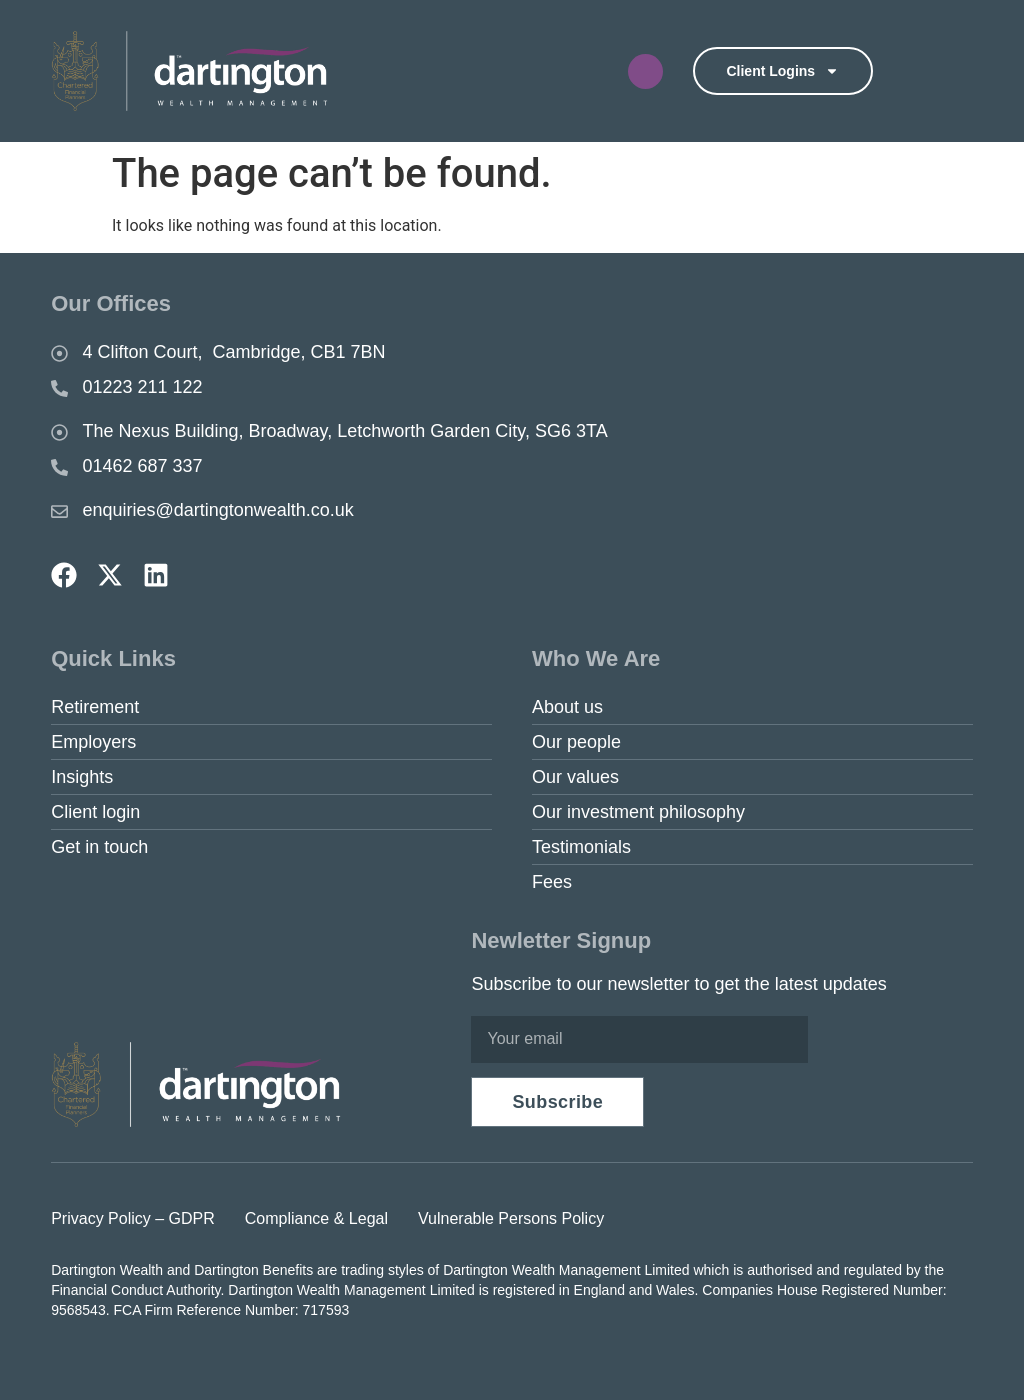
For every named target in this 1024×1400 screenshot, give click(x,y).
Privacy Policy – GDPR (133, 1218)
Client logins (782, 71)
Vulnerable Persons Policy (511, 1218)
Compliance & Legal (316, 1218)
